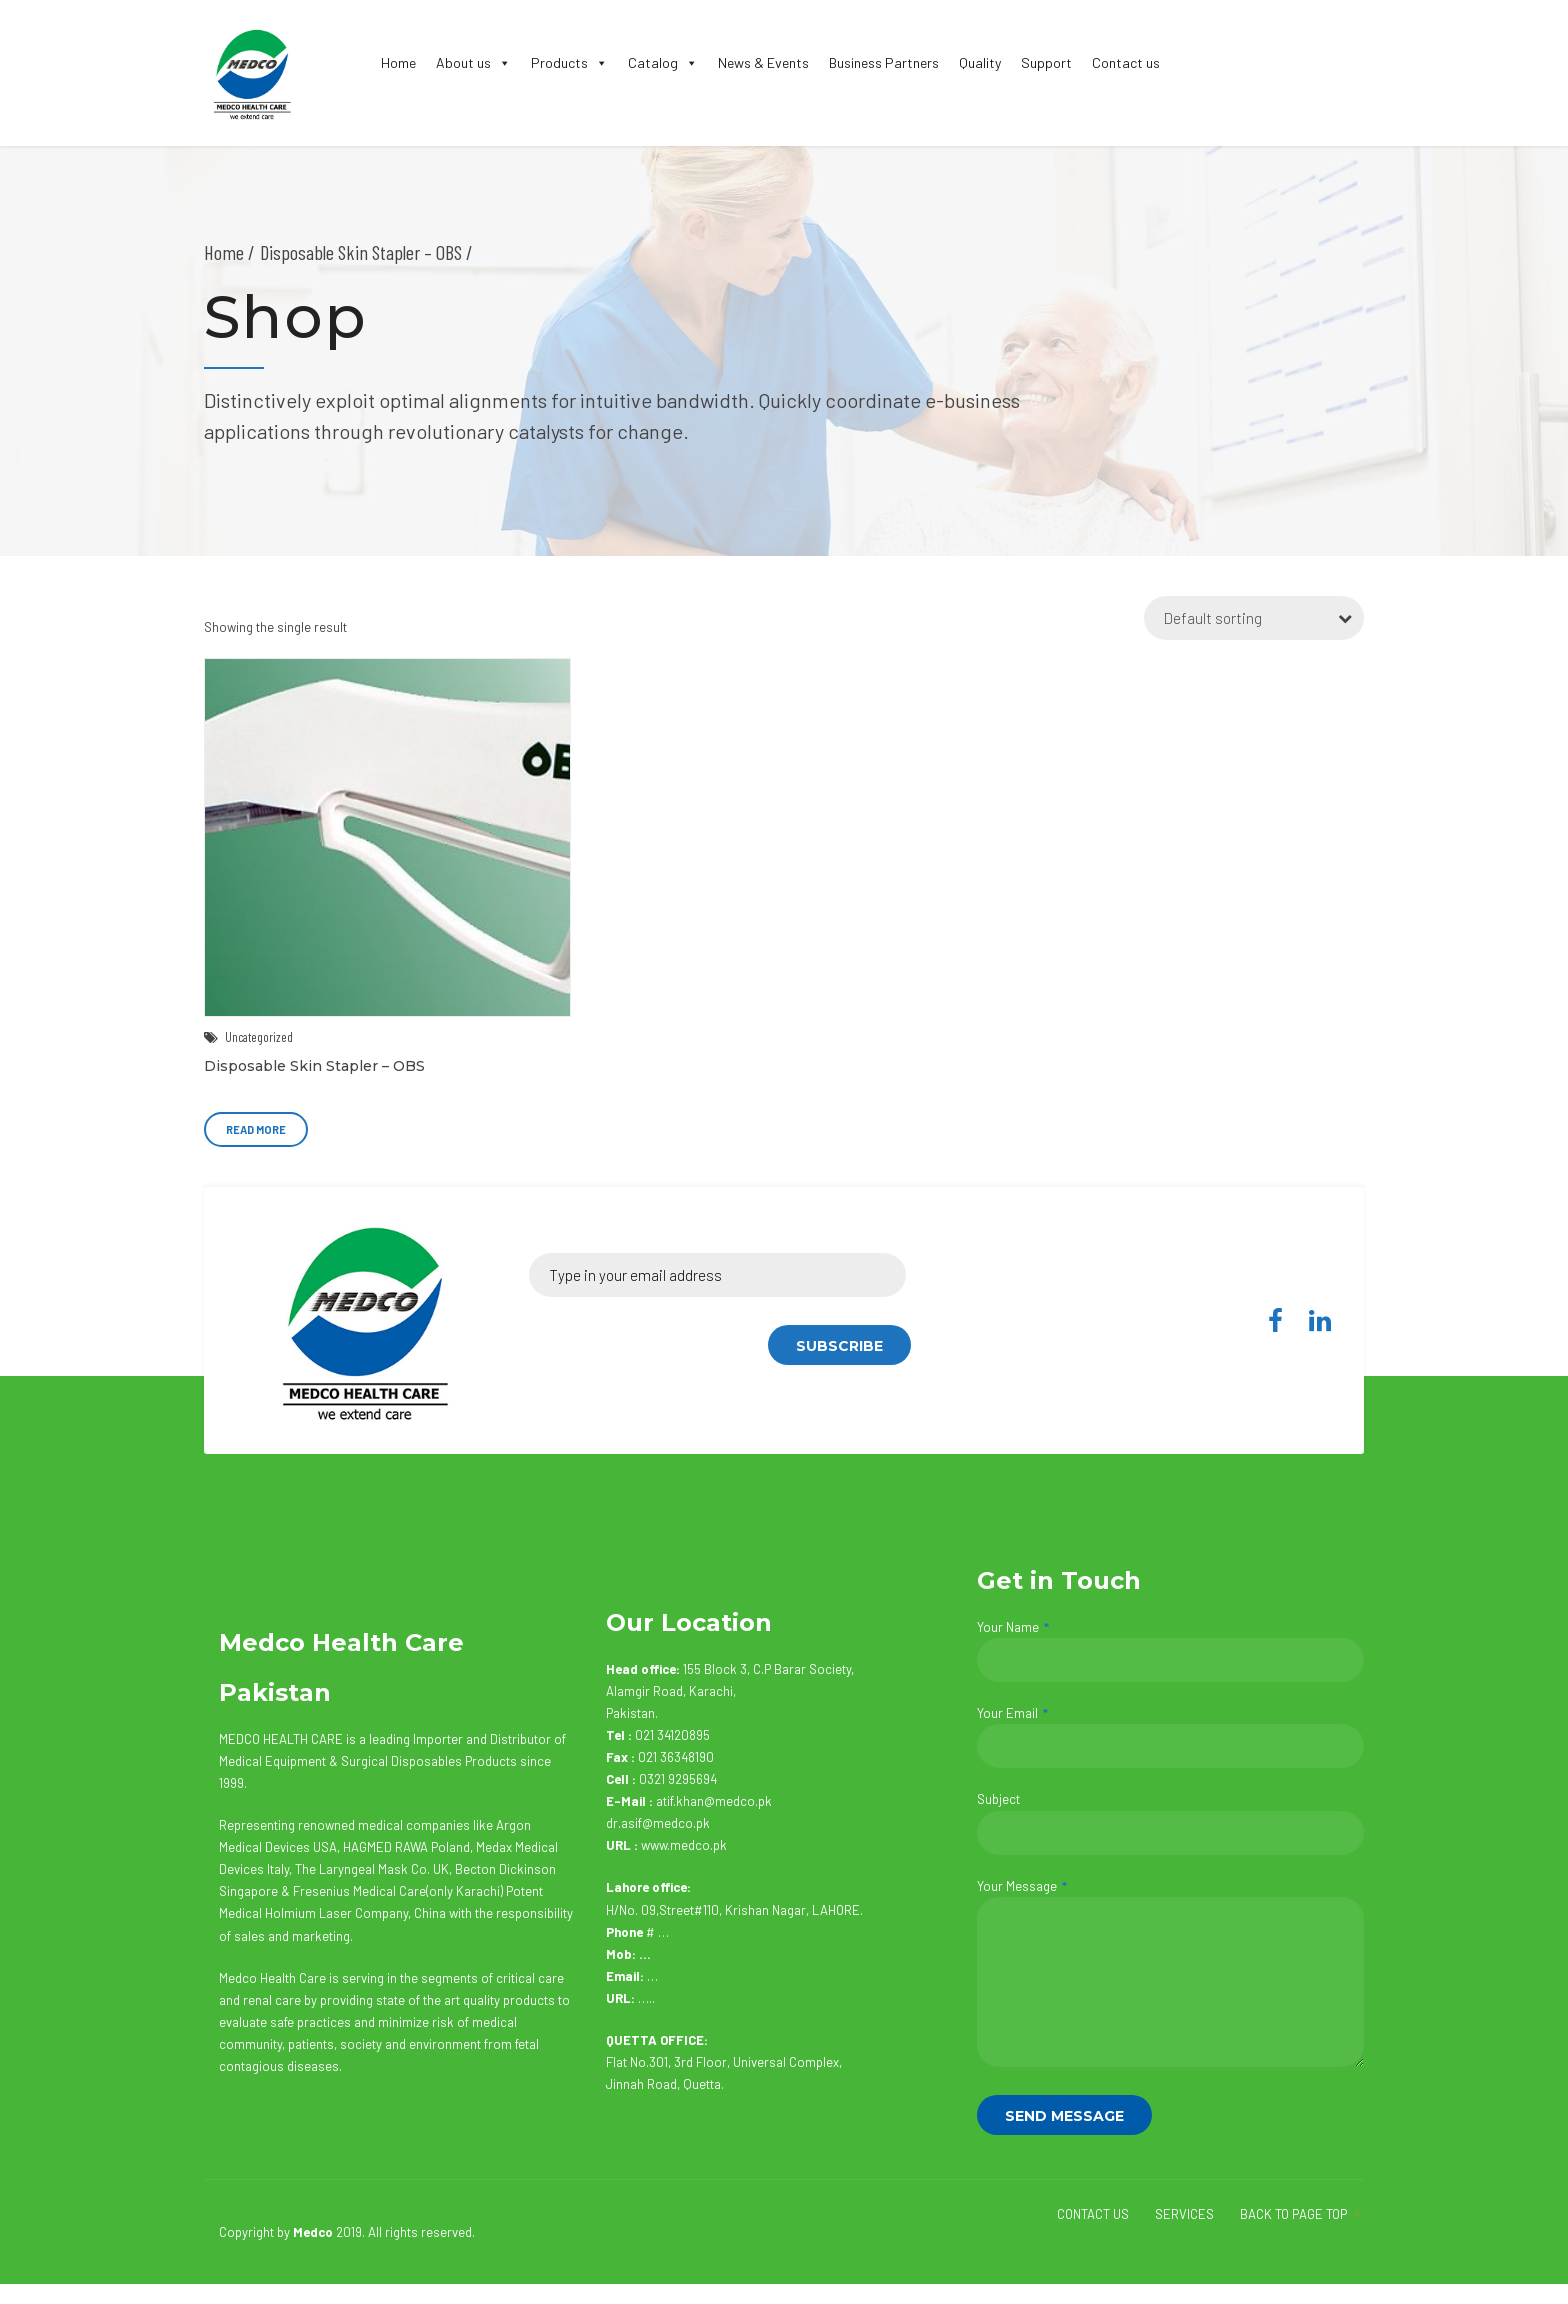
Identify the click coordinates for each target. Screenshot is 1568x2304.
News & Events (763, 62)
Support (1046, 62)
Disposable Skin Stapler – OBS (314, 1066)
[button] (501, 62)
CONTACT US (1093, 2214)
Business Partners (884, 62)
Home (398, 62)
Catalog (663, 62)
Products (569, 62)
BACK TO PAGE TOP (1293, 2214)
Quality (980, 62)
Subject (1170, 1822)
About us (473, 62)
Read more (256, 1129)
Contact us (1126, 62)
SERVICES (1184, 2214)
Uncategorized (259, 1037)
